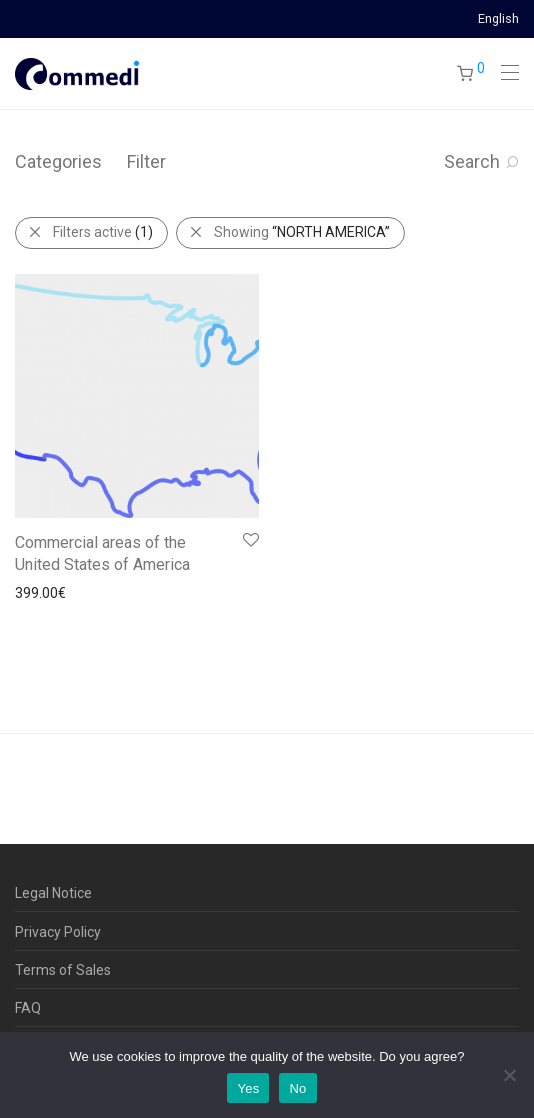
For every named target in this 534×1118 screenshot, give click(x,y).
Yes (248, 1088)
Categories (58, 161)
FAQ (28, 1008)
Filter (146, 161)
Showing (302, 232)
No (297, 1088)
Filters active (103, 232)
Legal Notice (53, 893)
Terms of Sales (63, 970)
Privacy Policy (58, 932)
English (498, 19)
